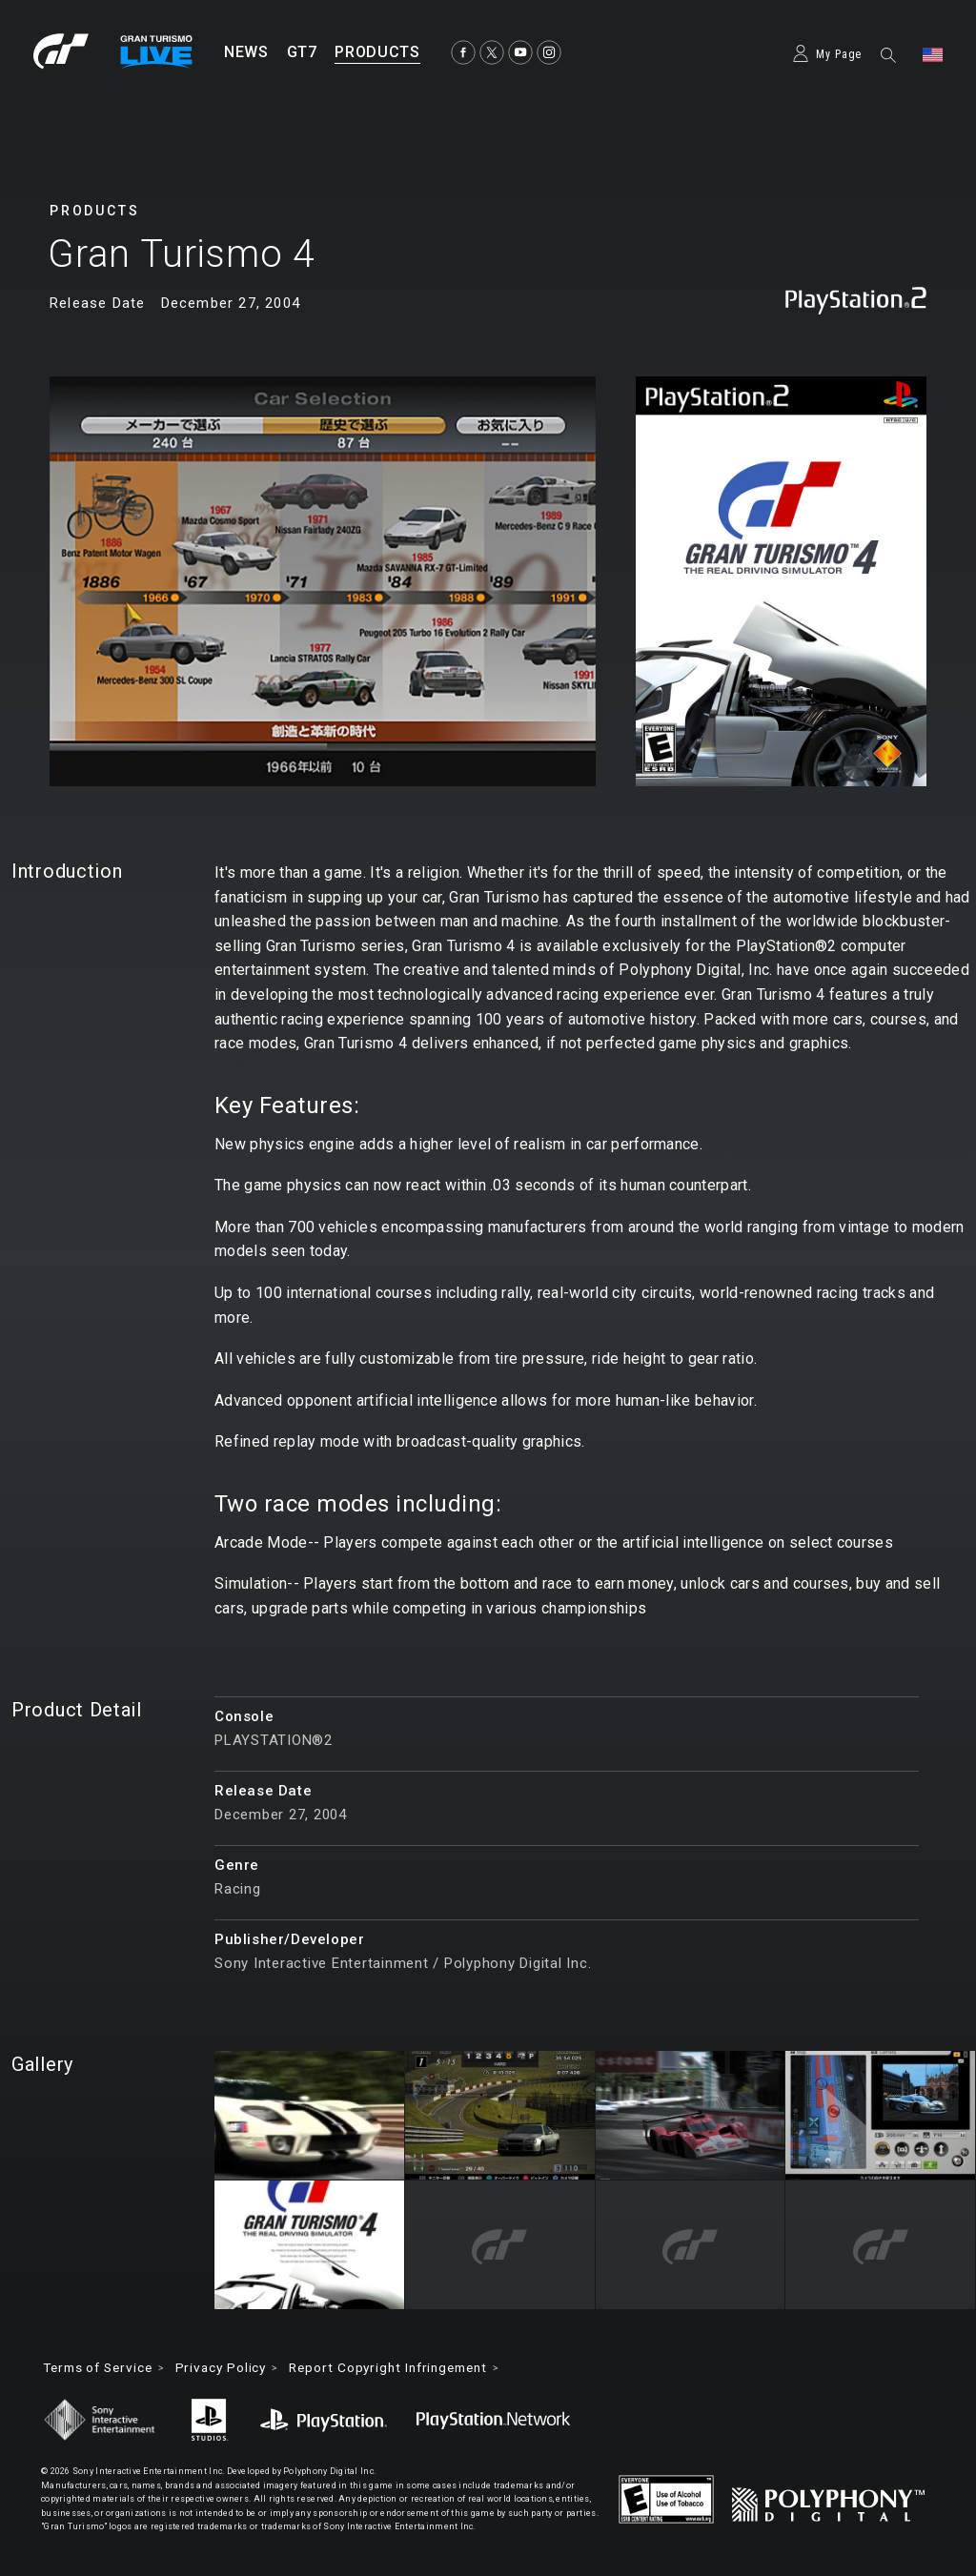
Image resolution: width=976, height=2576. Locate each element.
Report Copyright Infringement (409, 2368)
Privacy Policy (233, 2368)
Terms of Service (102, 2368)
